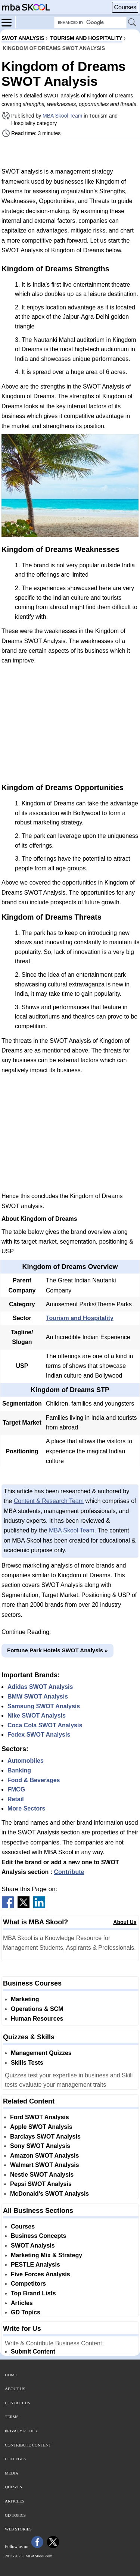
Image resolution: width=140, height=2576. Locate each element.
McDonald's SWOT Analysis (49, 2193)
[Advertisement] (70, 153)
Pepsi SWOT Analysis (41, 2184)
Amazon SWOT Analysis (44, 2155)
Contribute (69, 1872)
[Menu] (8, 22)
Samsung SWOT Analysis (43, 1706)
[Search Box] (90, 22)
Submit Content (33, 2351)
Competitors (28, 2283)
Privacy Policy (21, 2431)
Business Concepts (38, 2236)
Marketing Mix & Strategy (46, 2255)
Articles (22, 2303)
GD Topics (25, 2312)
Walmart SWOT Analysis (44, 2165)
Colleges (15, 2459)
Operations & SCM (37, 2009)
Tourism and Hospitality (79, 1318)
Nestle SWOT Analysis (42, 2174)
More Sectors (26, 1808)
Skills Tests (27, 2062)
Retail (15, 1799)
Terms (12, 2416)
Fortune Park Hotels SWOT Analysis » (57, 1650)
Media (11, 2473)
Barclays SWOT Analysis (45, 2136)
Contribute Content (28, 2445)
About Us (124, 1922)
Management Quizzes (41, 2053)
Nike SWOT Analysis (36, 1715)
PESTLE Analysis (35, 2264)
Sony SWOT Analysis (40, 2146)
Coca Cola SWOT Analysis (44, 1725)
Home (11, 2375)
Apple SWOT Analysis (41, 2127)
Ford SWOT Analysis (39, 2117)
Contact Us (17, 2403)
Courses (125, 7)
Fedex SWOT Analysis (38, 1734)
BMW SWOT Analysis (37, 1696)
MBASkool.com (38, 2556)
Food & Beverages (33, 1780)
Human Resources (37, 2018)
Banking (19, 1770)
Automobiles (25, 1761)
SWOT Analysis (33, 2245)
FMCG (16, 1789)
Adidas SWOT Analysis (40, 1687)
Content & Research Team (49, 1501)
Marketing (25, 1999)
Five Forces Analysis (40, 2274)
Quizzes (13, 2487)
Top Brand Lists (33, 2293)
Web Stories (18, 2529)
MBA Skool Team (62, 116)
